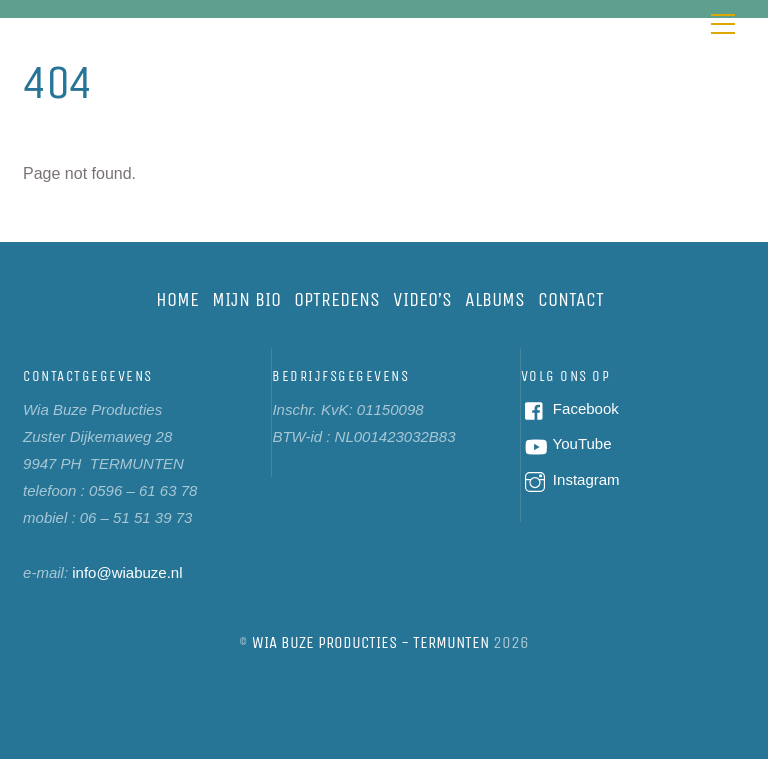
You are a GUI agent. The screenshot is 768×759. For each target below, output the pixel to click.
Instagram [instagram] (570, 479)
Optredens (337, 299)
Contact (571, 299)
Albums (495, 299)
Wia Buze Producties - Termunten (370, 642)
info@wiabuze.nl (127, 572)
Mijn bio (246, 299)
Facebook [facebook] (570, 408)
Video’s (422, 299)
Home (177, 299)
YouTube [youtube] (566, 443)
